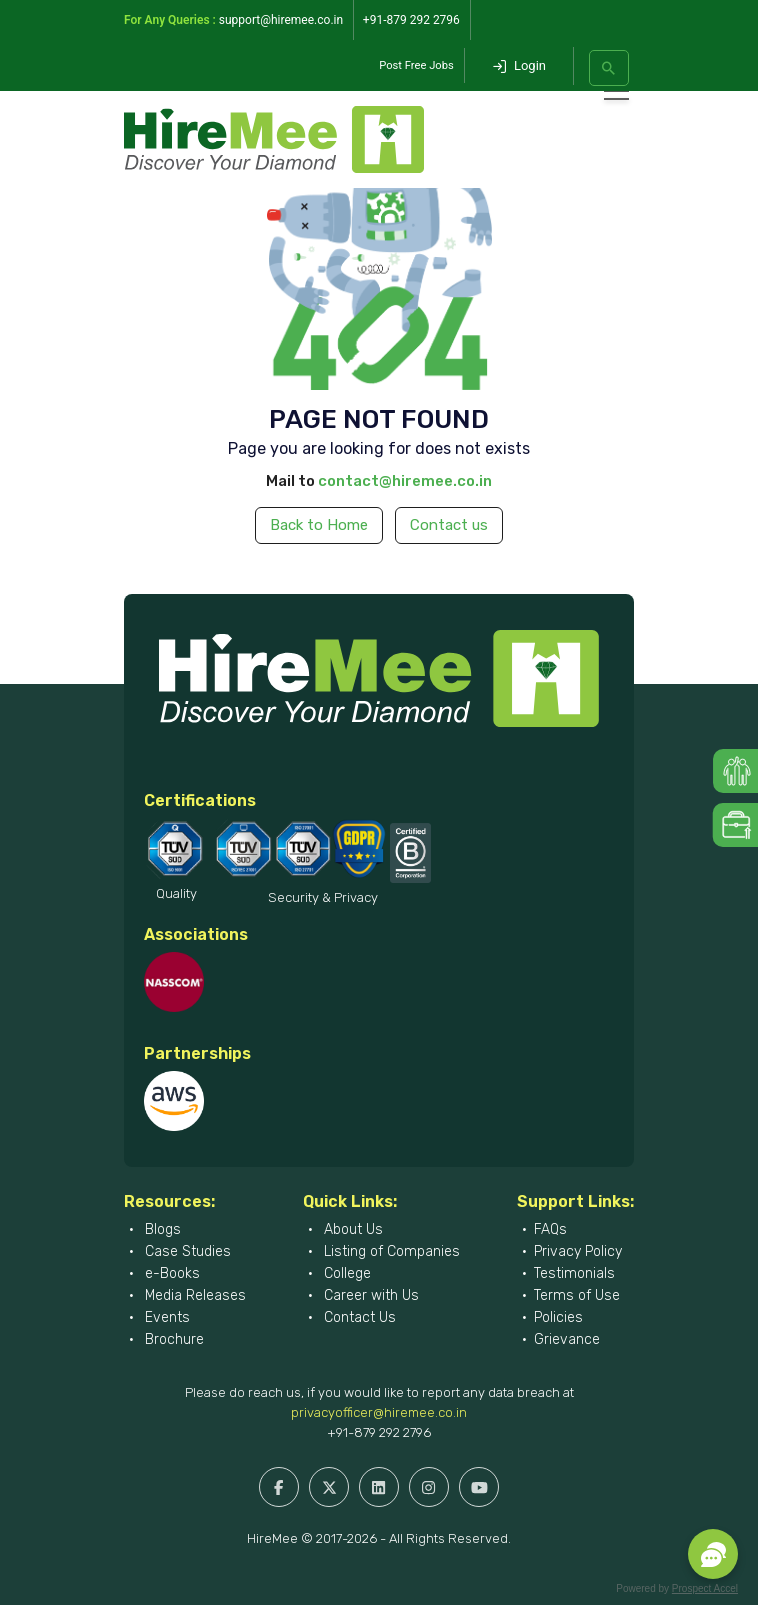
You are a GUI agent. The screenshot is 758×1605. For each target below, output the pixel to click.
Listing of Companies (390, 1251)
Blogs (161, 1229)
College (345, 1273)
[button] (713, 1554)
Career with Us (369, 1295)
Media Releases (193, 1295)
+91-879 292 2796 (379, 1432)
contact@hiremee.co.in (405, 481)
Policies (558, 1317)
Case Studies (186, 1251)
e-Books (170, 1273)
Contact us (449, 525)
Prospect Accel (705, 1588)
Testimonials (574, 1273)
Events (165, 1317)
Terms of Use (577, 1295)
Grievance (567, 1339)
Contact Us (358, 1317)
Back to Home (319, 525)
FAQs (550, 1229)
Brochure (172, 1339)
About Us (351, 1229)
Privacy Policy (578, 1251)
